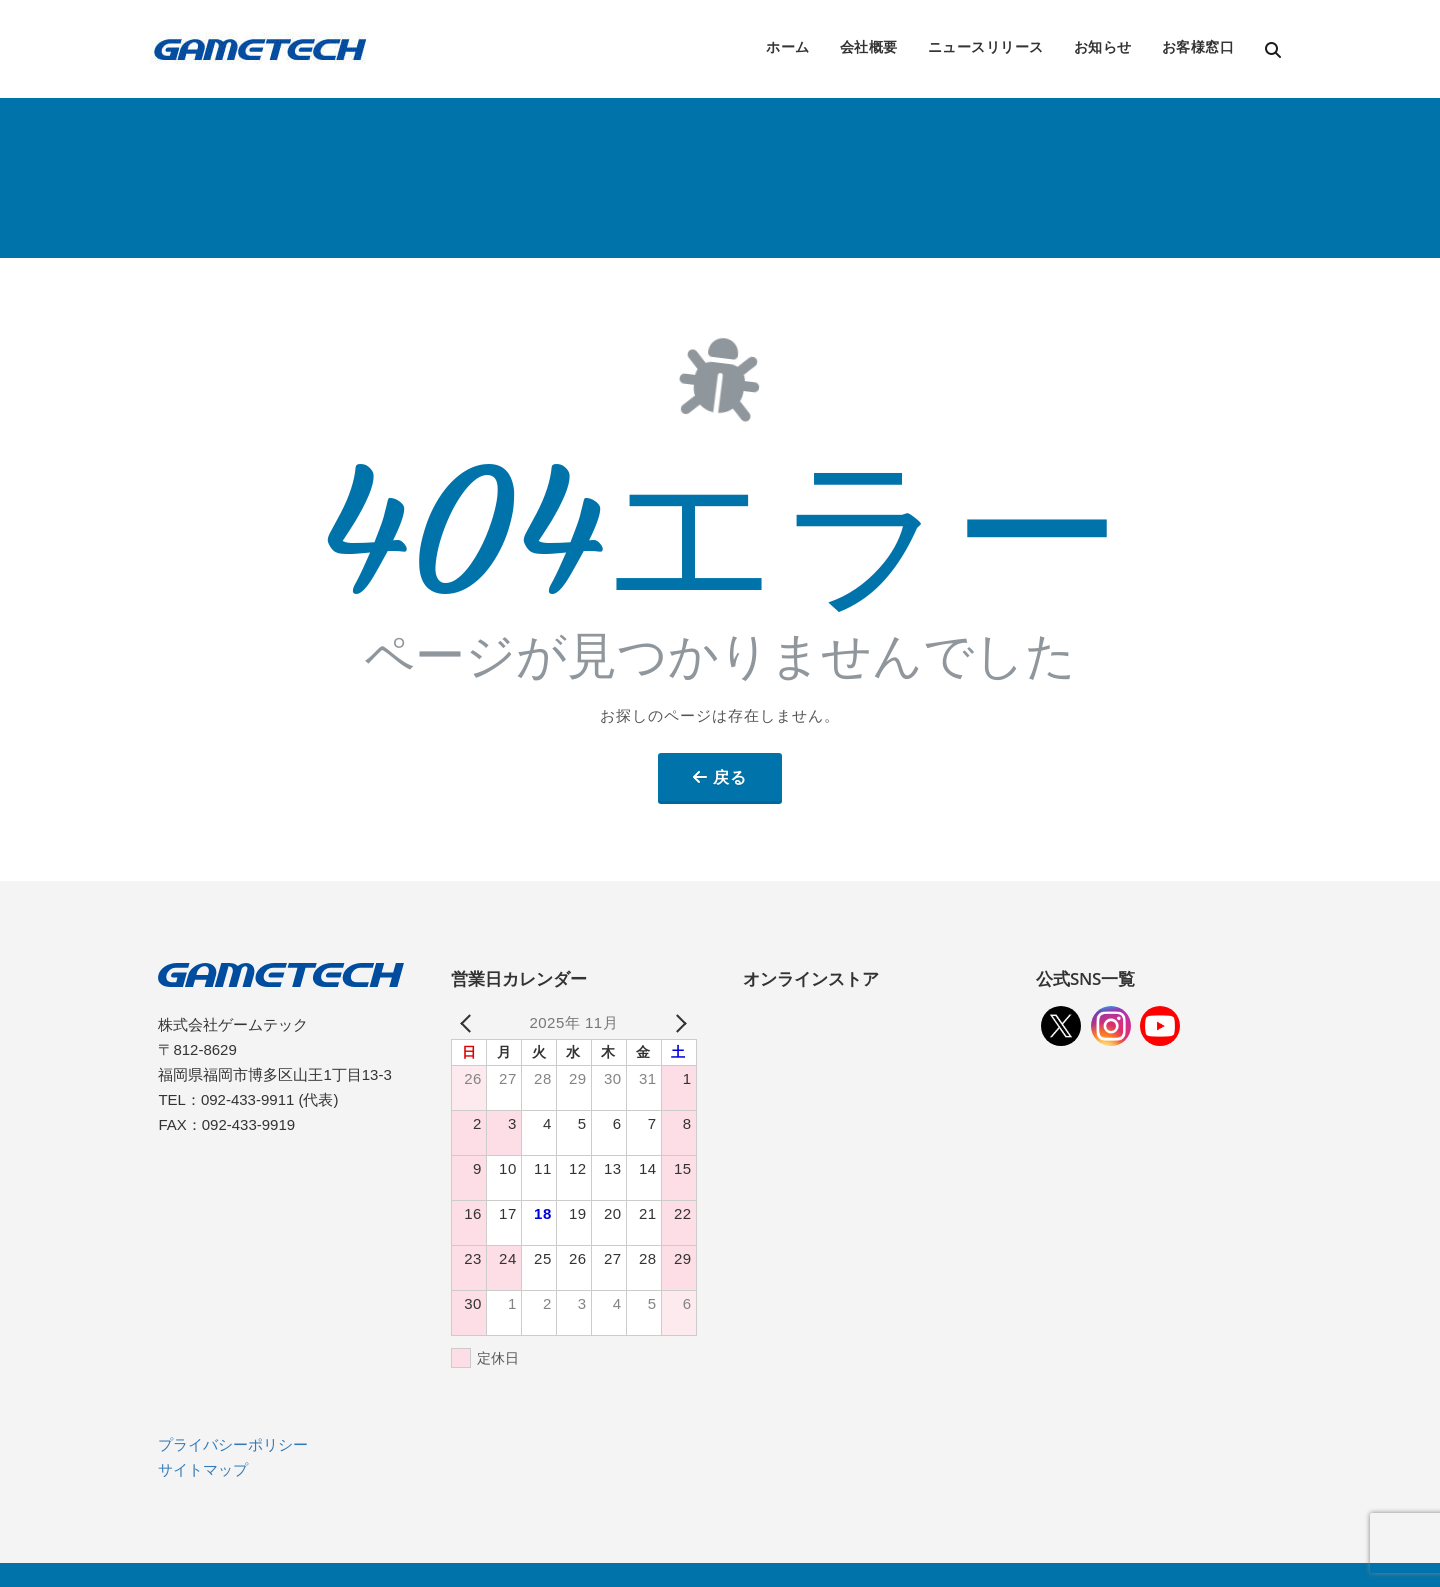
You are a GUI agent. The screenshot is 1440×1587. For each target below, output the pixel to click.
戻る (730, 777)
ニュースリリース (986, 46)
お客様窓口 (1198, 46)
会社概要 (869, 46)
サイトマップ (203, 1469)
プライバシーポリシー (233, 1444)
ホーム (788, 46)
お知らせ (1103, 46)
